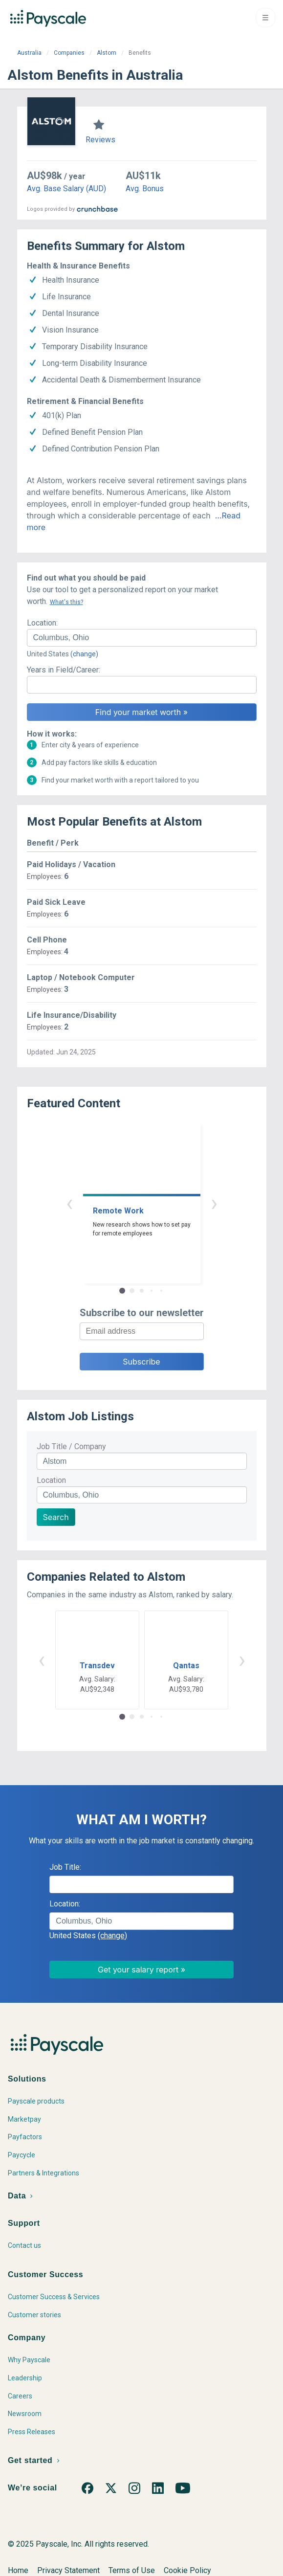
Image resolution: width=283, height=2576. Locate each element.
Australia (29, 52)
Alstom (106, 52)
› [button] (214, 1203)
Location (51, 1480)
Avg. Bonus (145, 188)
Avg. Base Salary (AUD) (66, 188)
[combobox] (142, 638)
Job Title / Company (71, 1446)
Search (56, 1517)
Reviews (100, 139)
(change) (84, 654)
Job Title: (65, 1867)
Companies (69, 52)
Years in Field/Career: (63, 669)
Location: (42, 622)
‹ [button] (69, 1203)
